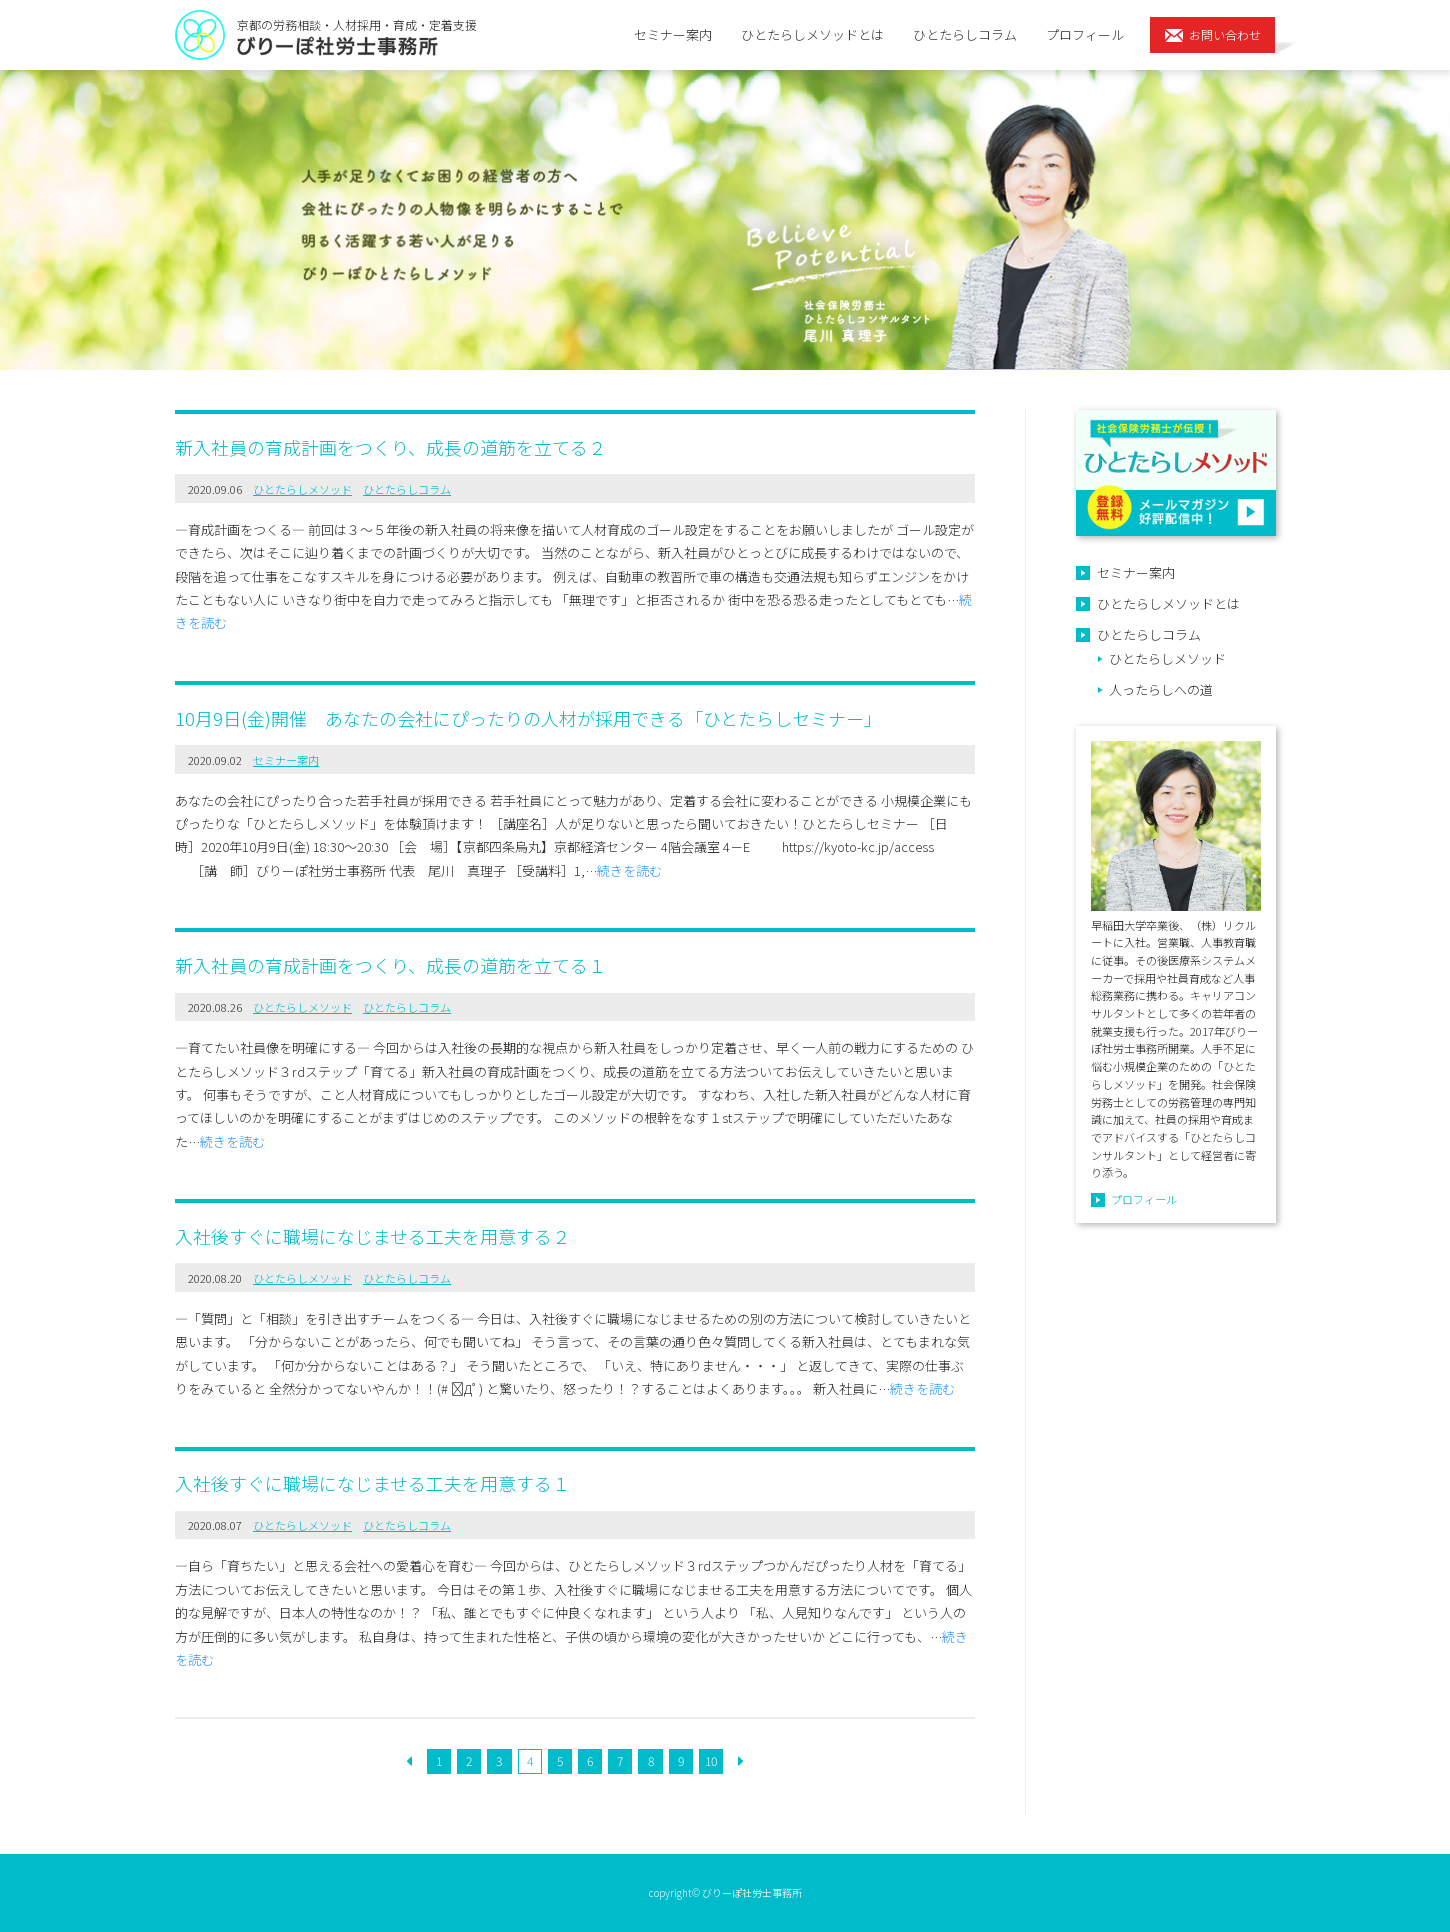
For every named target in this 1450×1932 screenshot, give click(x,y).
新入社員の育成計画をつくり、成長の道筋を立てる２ (390, 447)
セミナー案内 (673, 34)
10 (711, 1760)
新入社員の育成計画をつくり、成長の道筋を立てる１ (390, 965)
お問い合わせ (1225, 34)
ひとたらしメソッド (302, 489)
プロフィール (1085, 34)
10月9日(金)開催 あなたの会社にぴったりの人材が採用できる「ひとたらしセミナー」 (528, 718)
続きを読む (629, 870)
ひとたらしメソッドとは (812, 34)
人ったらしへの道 (1161, 689)
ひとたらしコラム (965, 34)
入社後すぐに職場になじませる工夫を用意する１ (372, 1483)
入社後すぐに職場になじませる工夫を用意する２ (372, 1236)
